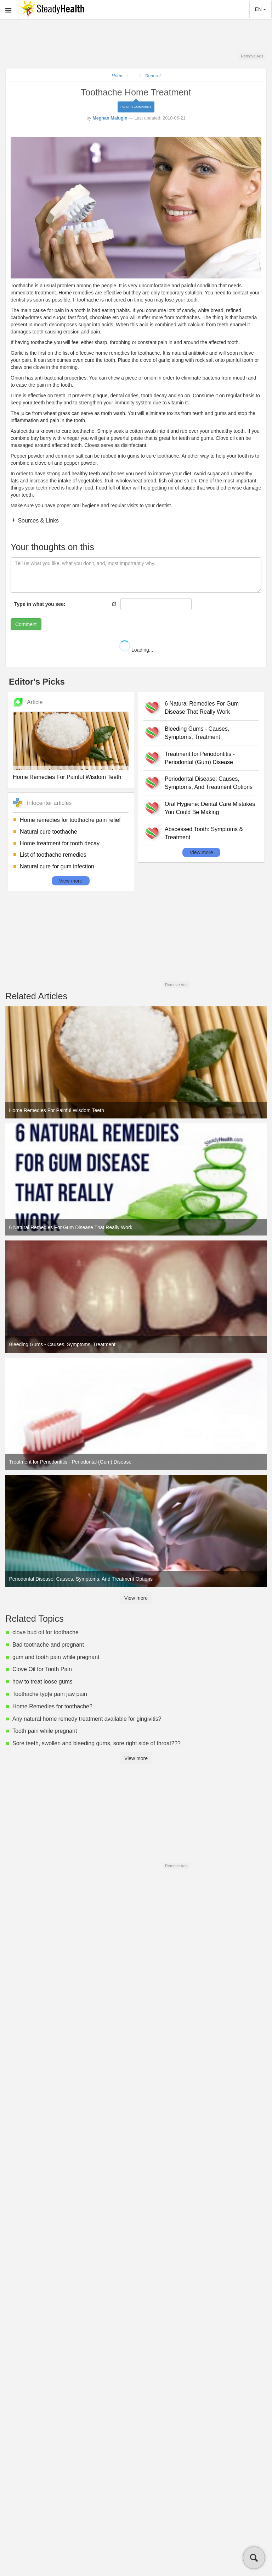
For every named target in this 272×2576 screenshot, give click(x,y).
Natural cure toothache (48, 832)
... (133, 75)
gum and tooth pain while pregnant (56, 1657)
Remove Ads (252, 56)
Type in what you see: (39, 604)
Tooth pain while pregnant (44, 1731)
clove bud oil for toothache (45, 1632)
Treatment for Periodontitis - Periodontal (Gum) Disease (200, 758)
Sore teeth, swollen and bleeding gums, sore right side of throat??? (96, 1743)
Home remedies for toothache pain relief (70, 820)
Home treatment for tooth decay (60, 843)
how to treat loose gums (42, 1682)
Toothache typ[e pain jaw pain (49, 1694)
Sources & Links (37, 521)
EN (260, 9)
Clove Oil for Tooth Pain (42, 1669)
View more (71, 881)
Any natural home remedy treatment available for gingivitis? (87, 1719)
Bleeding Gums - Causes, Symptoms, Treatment (197, 733)
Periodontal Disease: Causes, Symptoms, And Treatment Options (209, 783)
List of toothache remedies (53, 855)
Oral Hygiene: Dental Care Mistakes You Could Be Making (210, 808)
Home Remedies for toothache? (52, 1706)
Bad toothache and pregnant (48, 1645)
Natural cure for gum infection (57, 866)
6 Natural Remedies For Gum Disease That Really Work (202, 708)
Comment (26, 624)
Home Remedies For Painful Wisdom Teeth (67, 777)
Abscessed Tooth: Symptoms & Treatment (204, 833)
